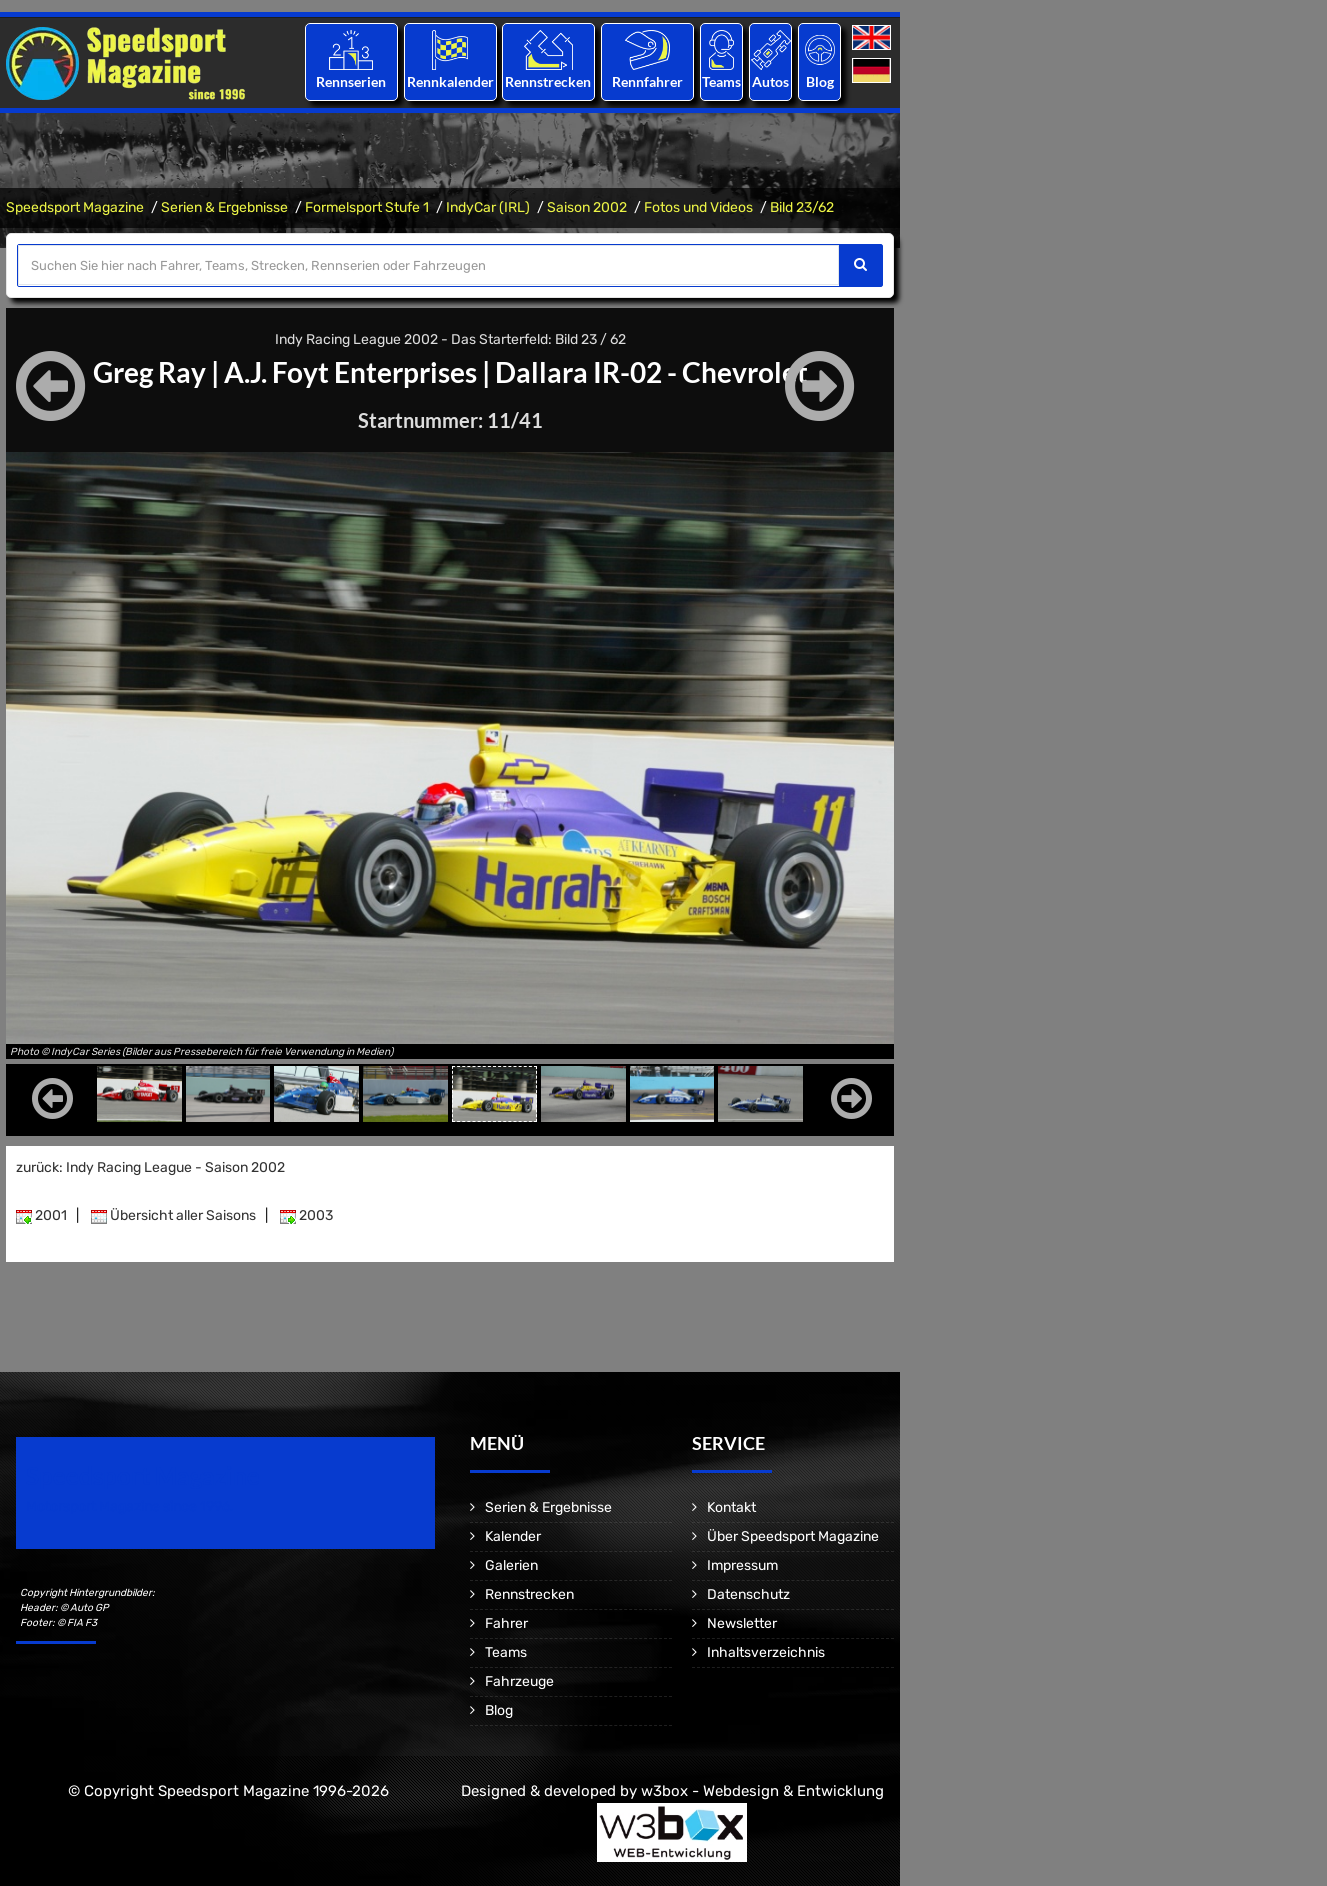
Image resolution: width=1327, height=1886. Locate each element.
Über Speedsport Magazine (793, 1536)
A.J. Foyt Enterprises (349, 372)
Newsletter (742, 1623)
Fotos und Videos (698, 207)
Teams (721, 81)
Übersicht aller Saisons (173, 1215)
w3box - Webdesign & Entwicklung (762, 1791)
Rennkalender (449, 81)
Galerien (511, 1565)
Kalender (513, 1536)
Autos (770, 81)
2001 (41, 1215)
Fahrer (506, 1623)
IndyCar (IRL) (488, 207)
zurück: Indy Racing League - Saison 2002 (150, 1167)
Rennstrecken (549, 81)
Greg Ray (149, 372)
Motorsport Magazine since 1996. (130, 1506)
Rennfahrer (647, 81)
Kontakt (731, 1507)
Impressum (742, 1565)
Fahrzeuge (519, 1681)
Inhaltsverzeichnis (766, 1652)
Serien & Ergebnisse (224, 207)
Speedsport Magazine (75, 207)
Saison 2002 (587, 207)
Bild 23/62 (802, 207)
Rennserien (351, 81)
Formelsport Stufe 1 (367, 207)
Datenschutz (748, 1594)
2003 (306, 1215)
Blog (820, 81)
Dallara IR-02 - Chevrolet (650, 372)
